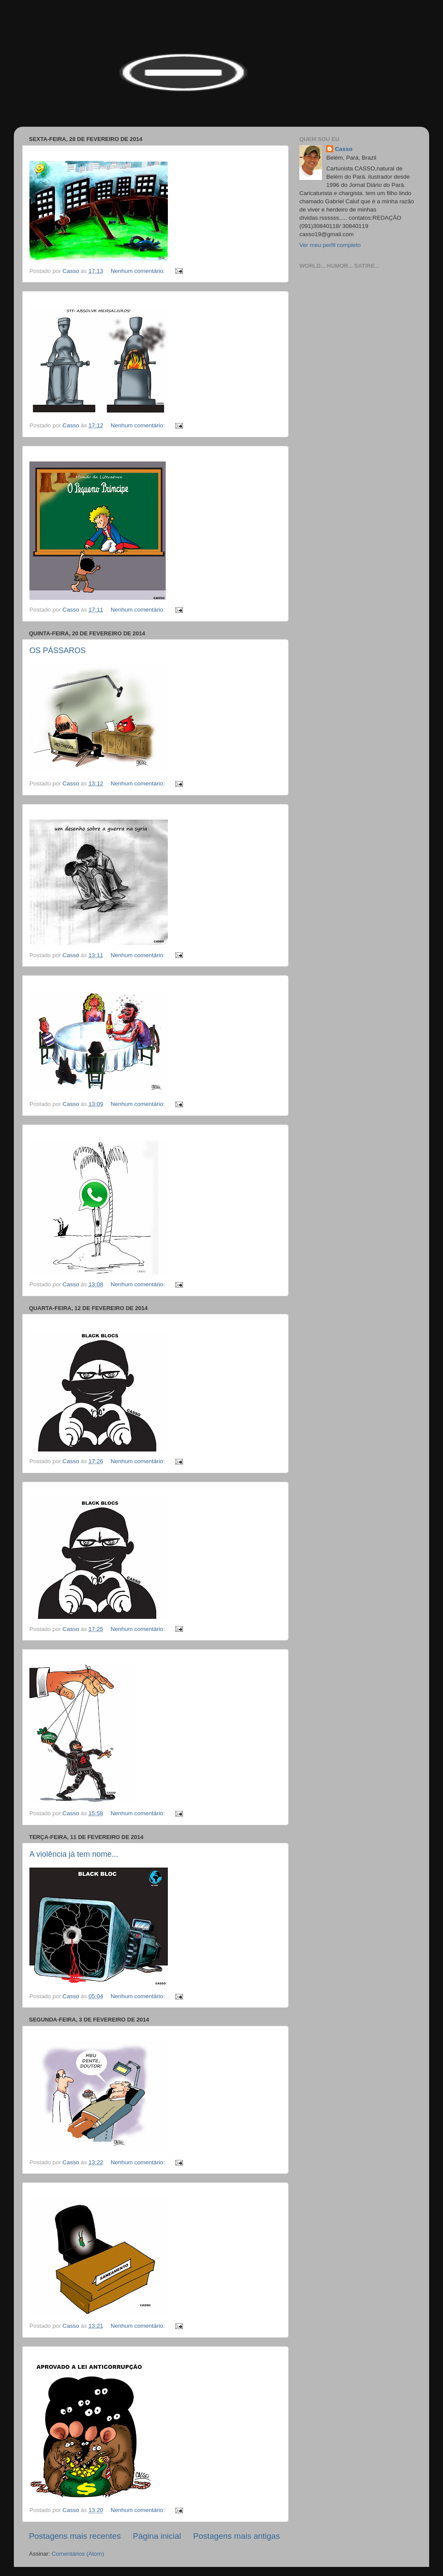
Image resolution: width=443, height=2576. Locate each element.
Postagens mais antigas (236, 2536)
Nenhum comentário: (139, 271)
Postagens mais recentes (75, 2536)
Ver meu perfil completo (330, 245)
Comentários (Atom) (78, 2553)
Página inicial (157, 2536)
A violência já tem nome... (73, 1854)
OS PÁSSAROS (57, 650)
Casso (344, 149)
